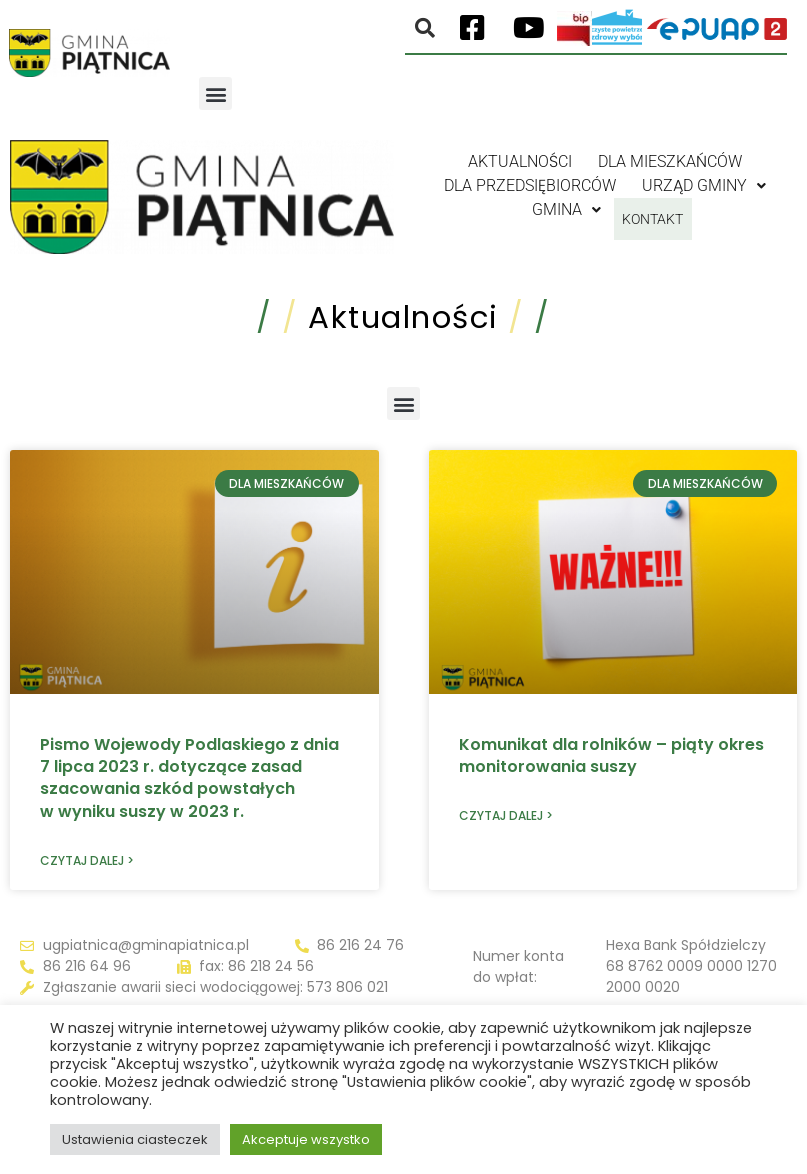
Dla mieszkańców (670, 161)
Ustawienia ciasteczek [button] (135, 1139)
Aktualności (520, 161)
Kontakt (652, 209)
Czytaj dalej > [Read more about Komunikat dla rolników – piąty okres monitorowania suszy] (506, 815)
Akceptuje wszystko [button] (306, 1139)
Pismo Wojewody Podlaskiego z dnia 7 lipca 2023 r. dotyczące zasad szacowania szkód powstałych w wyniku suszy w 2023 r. (189, 778)
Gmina (556, 209)
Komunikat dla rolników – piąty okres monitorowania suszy (611, 755)
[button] (215, 93)
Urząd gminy (704, 185)
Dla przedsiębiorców (530, 185)
